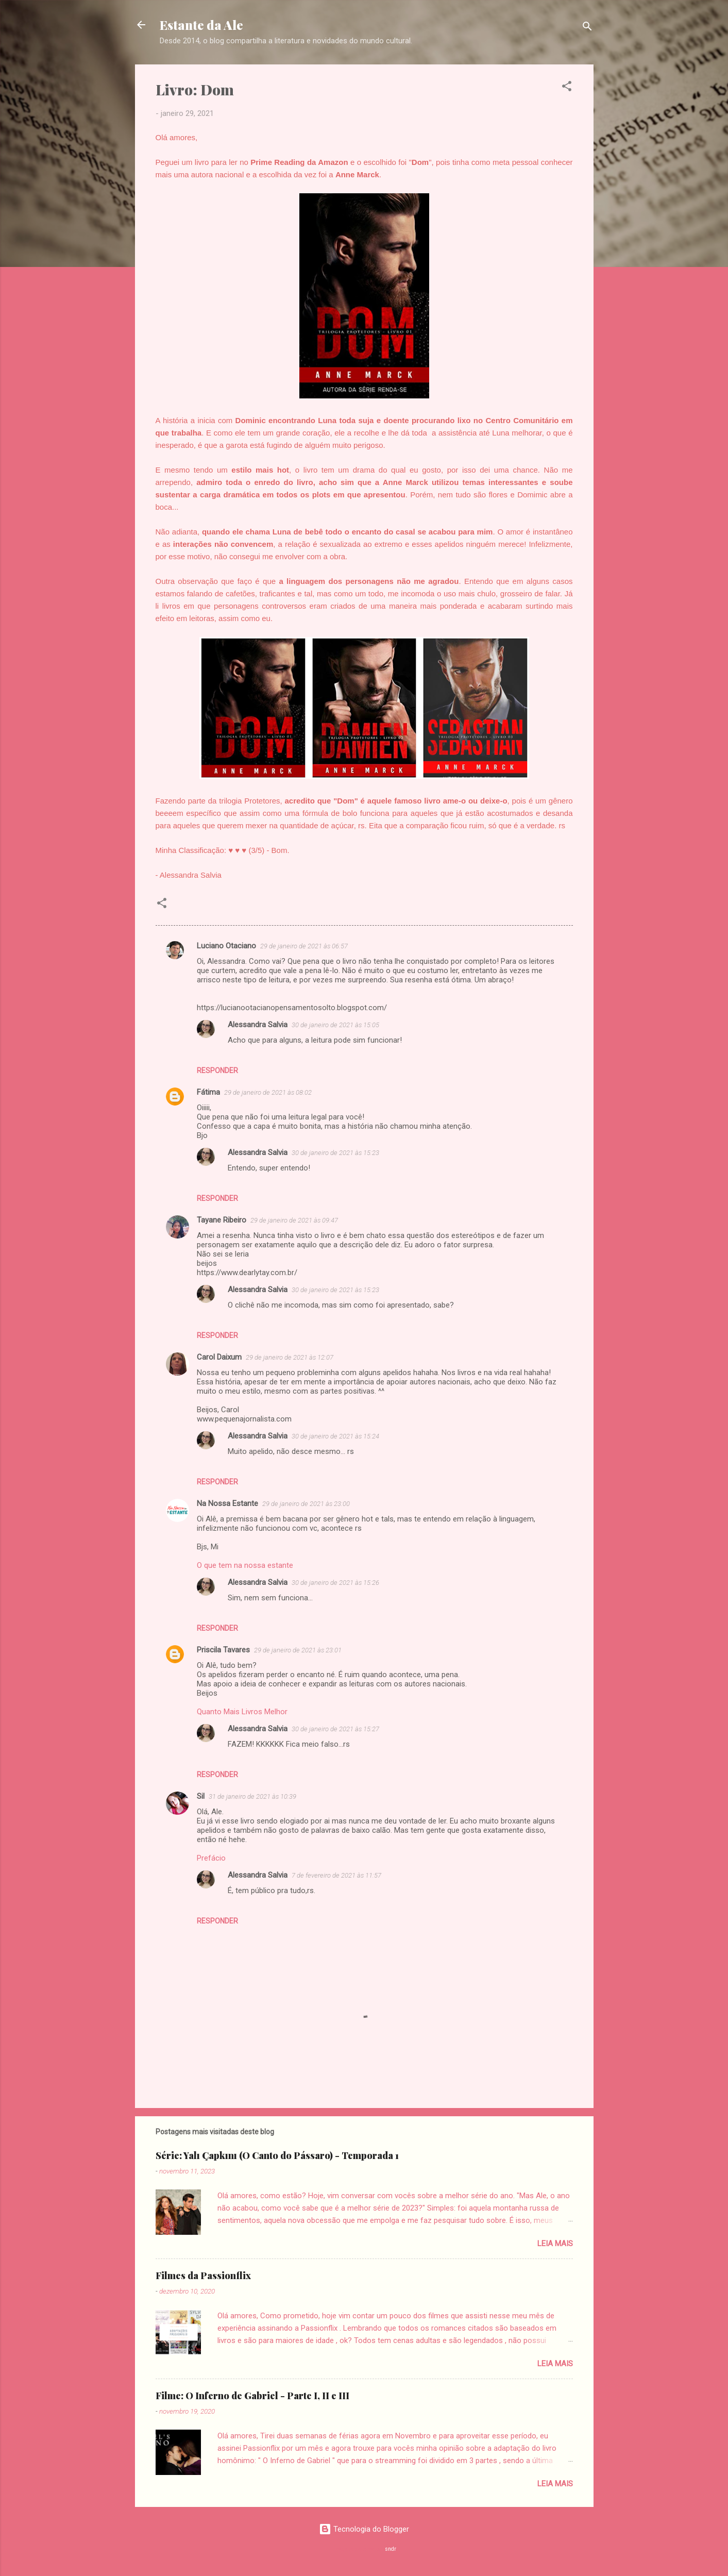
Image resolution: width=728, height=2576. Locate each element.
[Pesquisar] (587, 28)
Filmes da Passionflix (203, 2275)
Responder (217, 1070)
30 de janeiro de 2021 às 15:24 (335, 1436)
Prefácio (211, 1858)
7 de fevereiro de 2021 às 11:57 (336, 1875)
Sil (201, 1796)
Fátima (208, 1092)
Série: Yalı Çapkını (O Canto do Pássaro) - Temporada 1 (277, 2155)
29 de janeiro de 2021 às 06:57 (304, 946)
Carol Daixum (219, 1357)
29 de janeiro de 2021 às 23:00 (306, 1504)
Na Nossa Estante (227, 1503)
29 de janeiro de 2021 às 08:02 (268, 1092)
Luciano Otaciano (226, 945)
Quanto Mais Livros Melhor (242, 1711)
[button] (567, 88)
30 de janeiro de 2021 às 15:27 (335, 1729)
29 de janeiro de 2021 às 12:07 (289, 1357)
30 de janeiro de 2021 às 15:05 (335, 1025)
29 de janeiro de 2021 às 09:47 (294, 1220)
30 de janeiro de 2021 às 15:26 (335, 1582)
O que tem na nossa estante (245, 1565)
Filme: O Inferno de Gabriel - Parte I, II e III (252, 2395)
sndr (390, 2549)
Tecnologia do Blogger (364, 2529)
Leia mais (555, 2243)
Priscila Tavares (223, 1649)
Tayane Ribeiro (221, 1220)
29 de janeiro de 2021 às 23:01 (298, 1650)
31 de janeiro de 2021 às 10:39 (252, 1796)
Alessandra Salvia (257, 1024)
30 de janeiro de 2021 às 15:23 (335, 1153)
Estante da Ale (201, 24)
